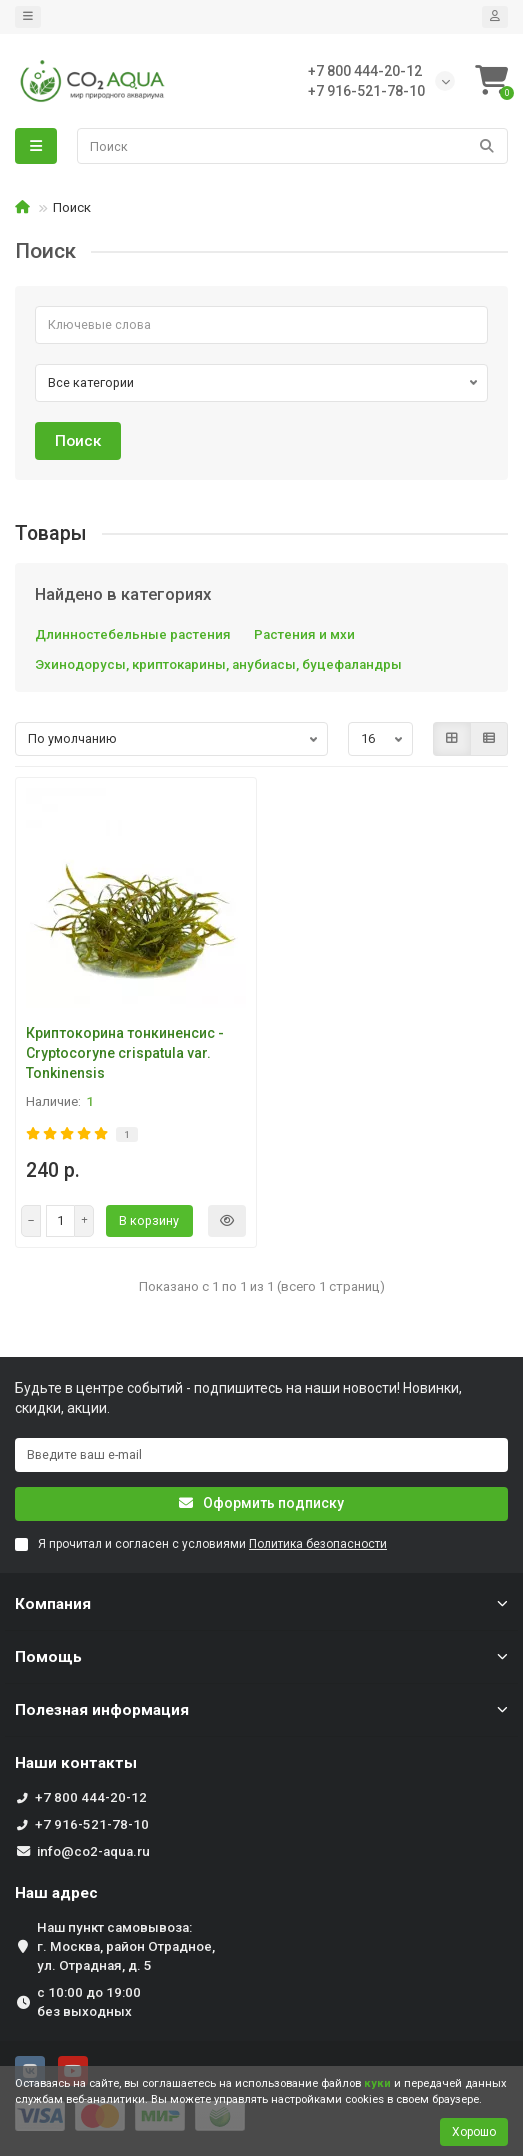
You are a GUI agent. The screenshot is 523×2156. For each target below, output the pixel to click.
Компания (261, 1604)
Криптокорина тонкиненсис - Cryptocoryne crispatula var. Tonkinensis (125, 1053)
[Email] (261, 1455)
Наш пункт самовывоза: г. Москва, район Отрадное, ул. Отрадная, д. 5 (126, 1946)
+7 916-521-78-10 (92, 1824)
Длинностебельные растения (133, 634)
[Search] (292, 146)
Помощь (261, 1657)
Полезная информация (261, 1710)
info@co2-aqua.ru (93, 1851)
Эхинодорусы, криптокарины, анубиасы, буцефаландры (218, 664)
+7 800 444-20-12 (91, 1797)
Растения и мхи (304, 634)
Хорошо (474, 2132)
